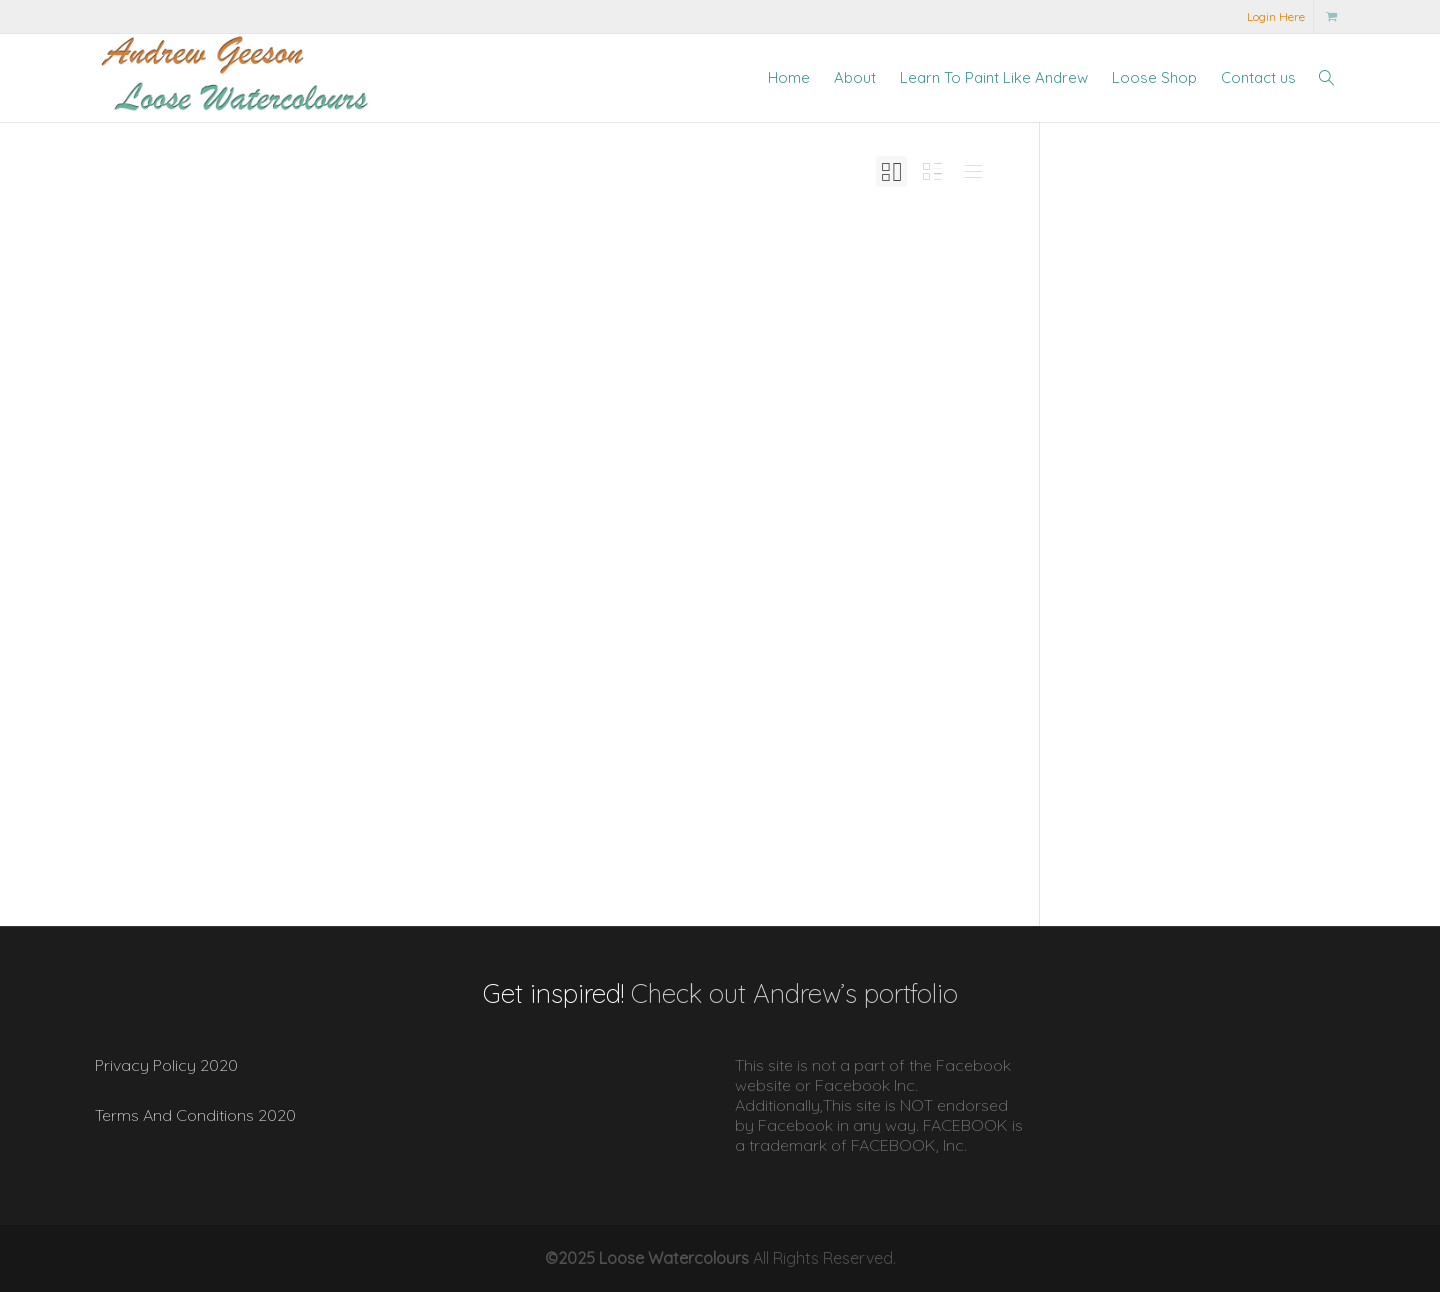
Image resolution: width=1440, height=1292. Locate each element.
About (855, 77)
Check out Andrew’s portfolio (794, 993)
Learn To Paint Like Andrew (994, 77)
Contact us (1258, 77)
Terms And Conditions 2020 (195, 1115)
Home (789, 77)
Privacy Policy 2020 (166, 1065)
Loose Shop (1154, 77)
